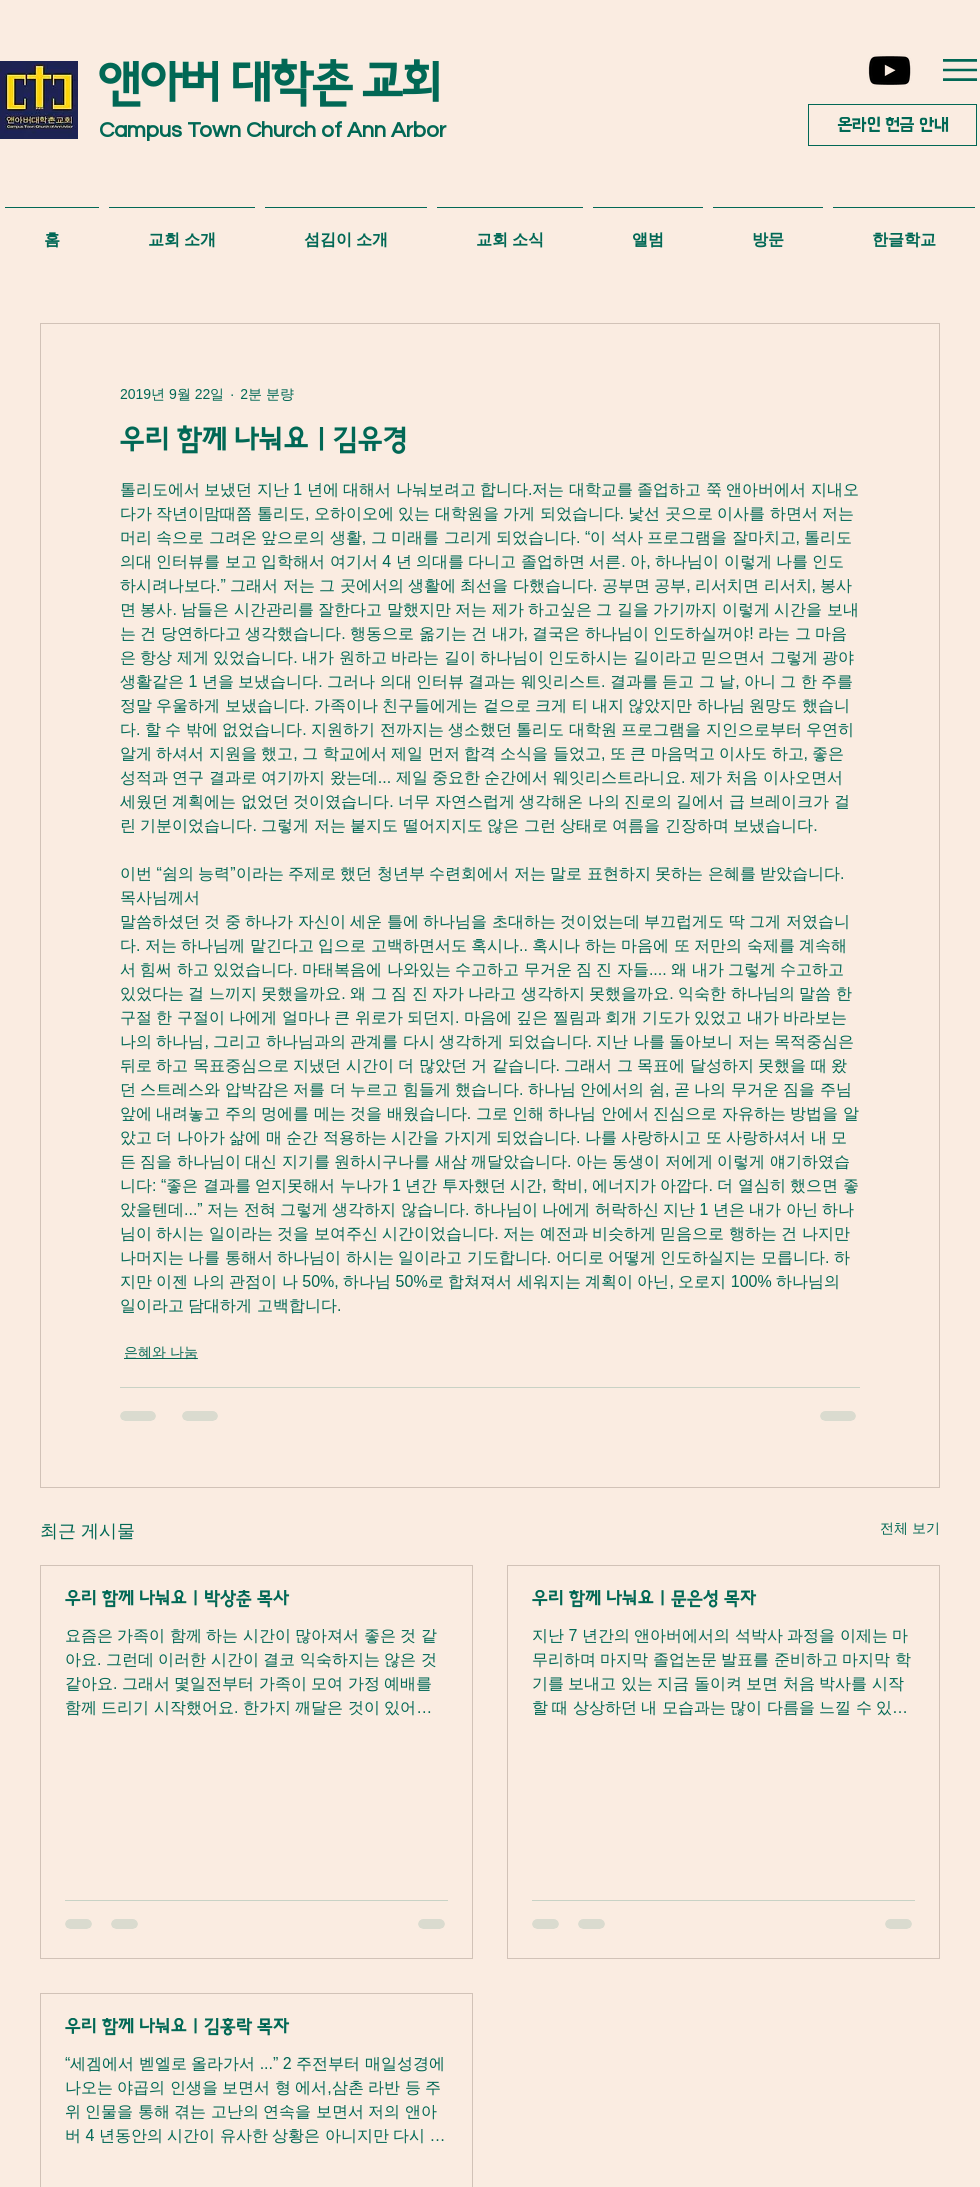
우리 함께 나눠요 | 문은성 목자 (644, 1599)
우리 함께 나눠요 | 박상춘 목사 (177, 1599)
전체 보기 (910, 1528)
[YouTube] (889, 70)
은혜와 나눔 (161, 1352)
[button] (960, 70)
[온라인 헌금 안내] (892, 125)
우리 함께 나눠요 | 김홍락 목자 (177, 2027)
